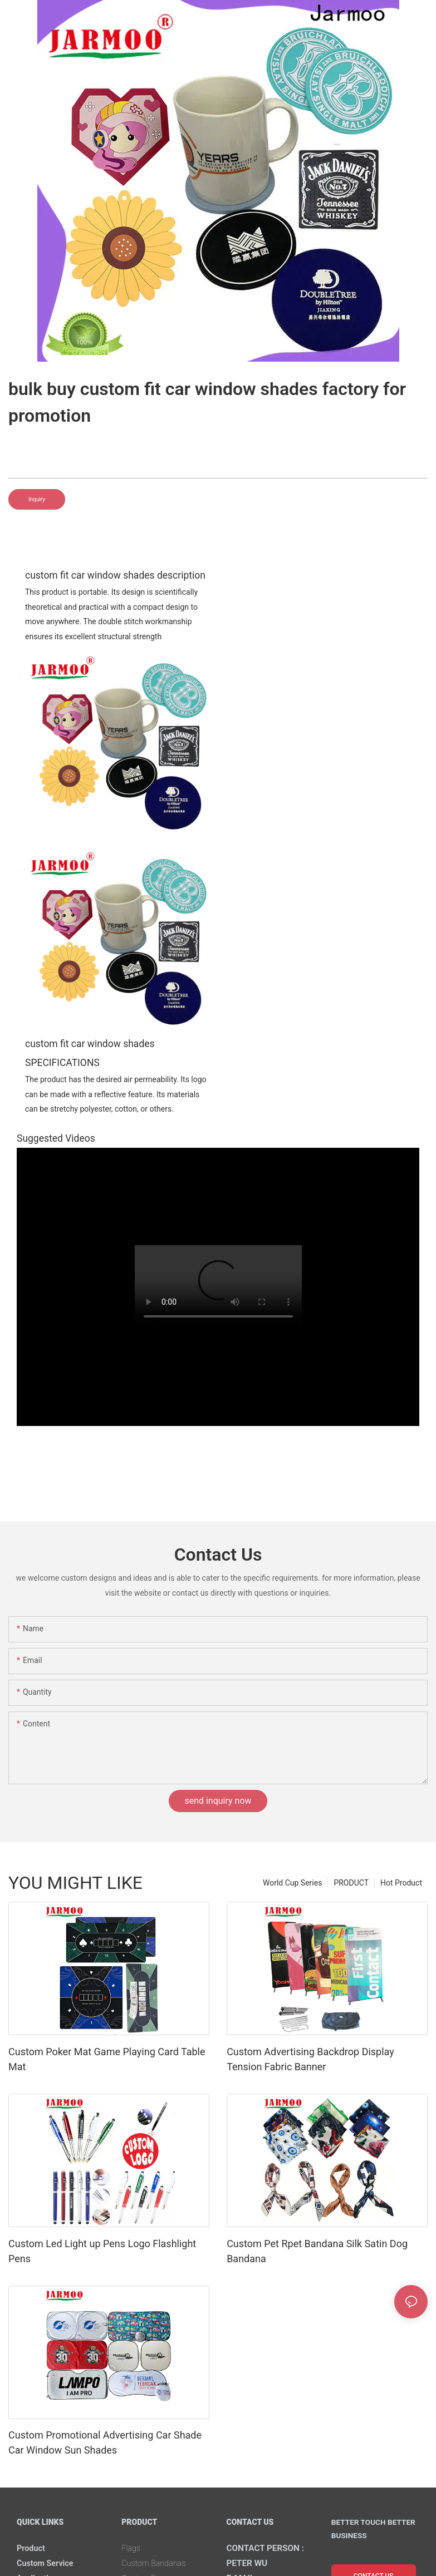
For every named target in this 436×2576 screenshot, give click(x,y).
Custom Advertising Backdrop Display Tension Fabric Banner (310, 2059)
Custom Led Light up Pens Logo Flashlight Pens (102, 2251)
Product (32, 2548)
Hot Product (401, 1882)
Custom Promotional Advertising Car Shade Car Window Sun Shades (105, 2442)
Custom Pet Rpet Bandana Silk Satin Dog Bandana (317, 2251)
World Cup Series (292, 1882)
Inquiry (36, 499)
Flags (132, 2548)
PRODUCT (351, 1882)
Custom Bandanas (157, 2563)
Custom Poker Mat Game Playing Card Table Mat (106, 2059)
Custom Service (48, 2563)
